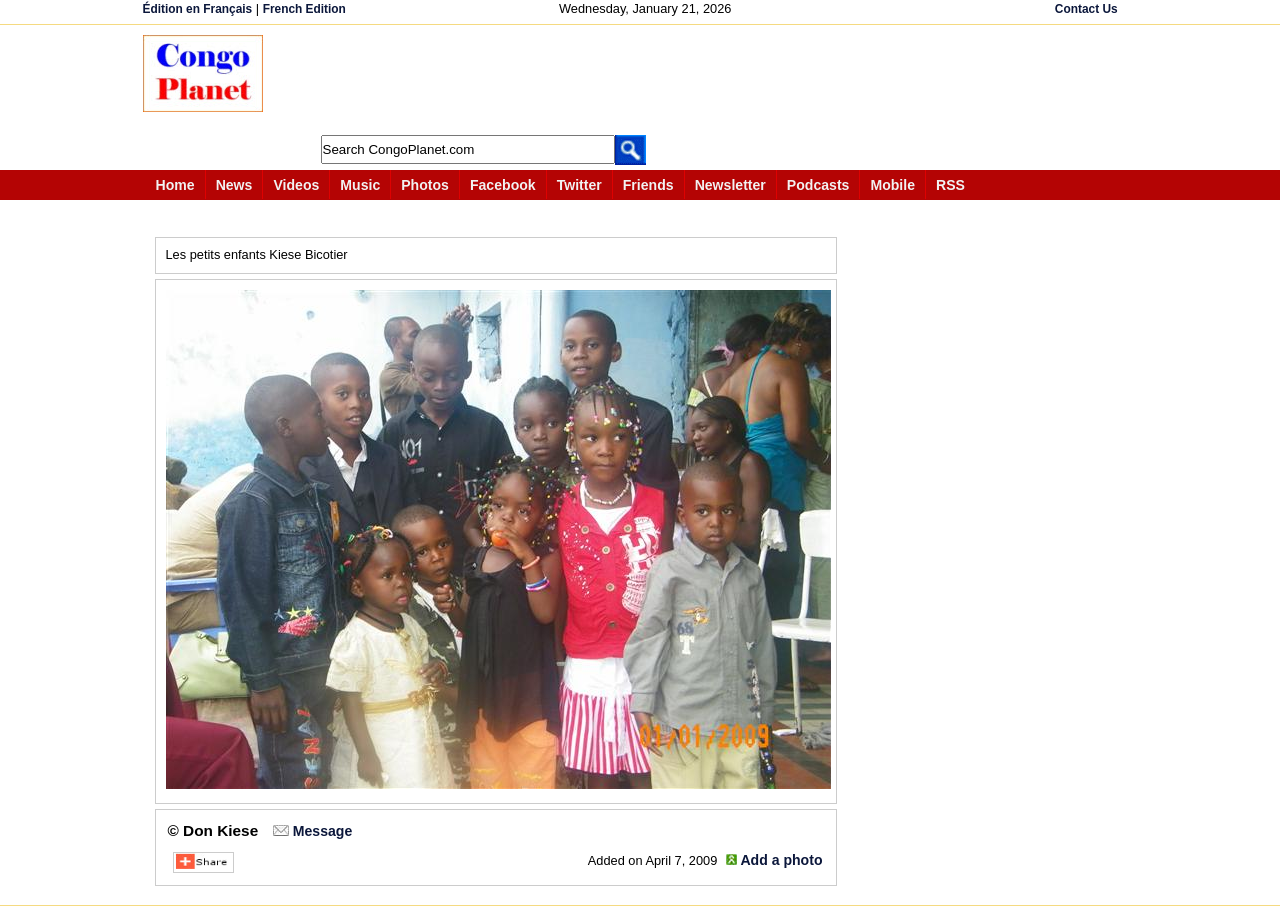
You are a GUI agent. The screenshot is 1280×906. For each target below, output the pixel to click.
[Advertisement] (647, 80)
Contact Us (1086, 9)
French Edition (304, 9)
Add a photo (781, 860)
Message (322, 831)
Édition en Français (198, 9)
